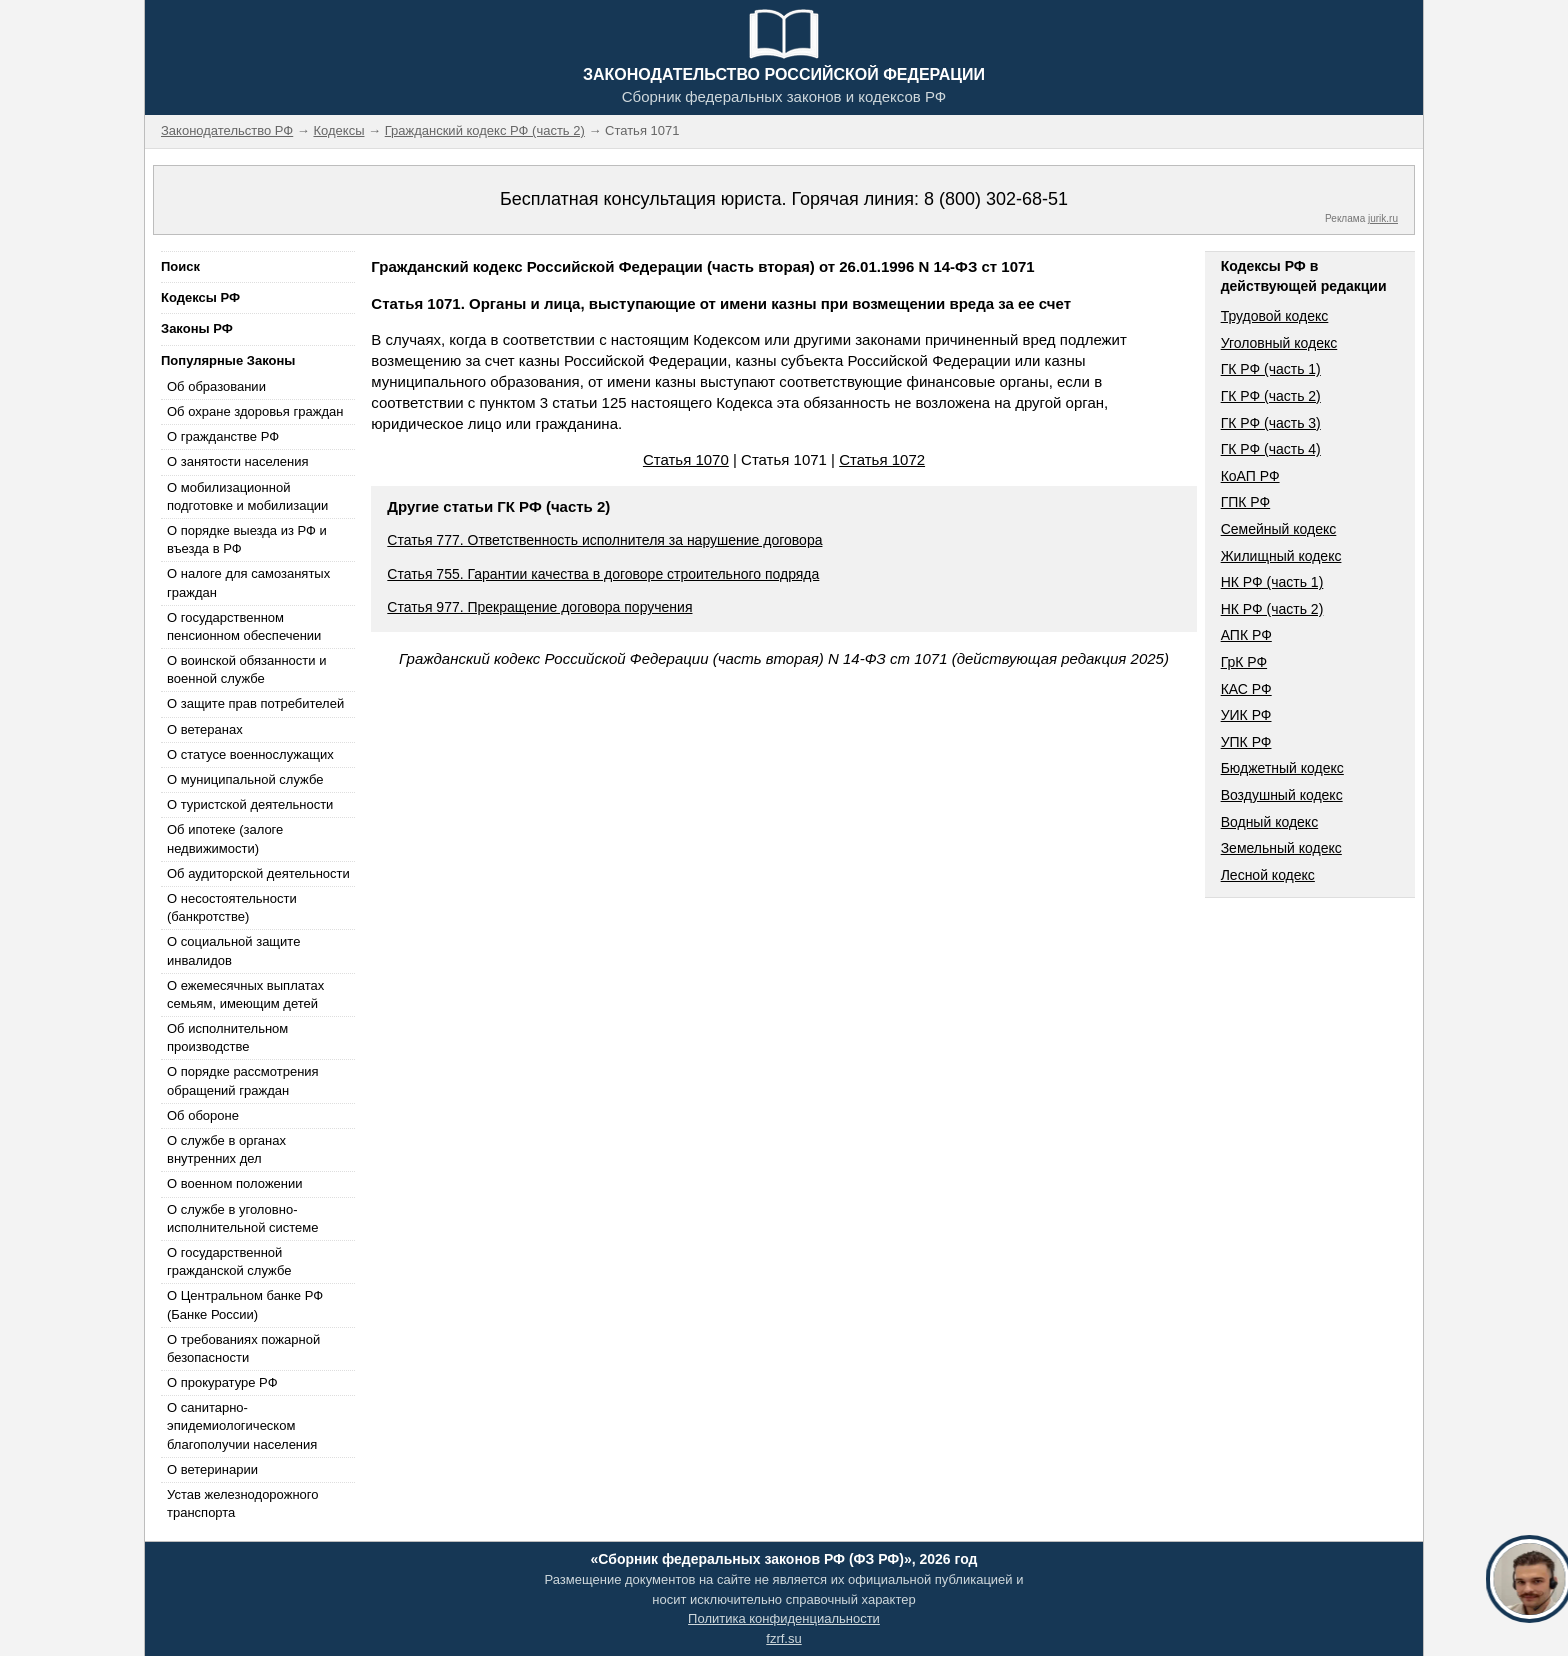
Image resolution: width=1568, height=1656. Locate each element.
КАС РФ (1246, 689)
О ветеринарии (212, 1469)
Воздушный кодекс (1282, 795)
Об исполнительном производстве (227, 1037)
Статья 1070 (686, 459)
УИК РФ (1246, 715)
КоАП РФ (1250, 476)
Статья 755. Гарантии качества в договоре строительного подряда (603, 574)
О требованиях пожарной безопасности (243, 1348)
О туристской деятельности (250, 804)
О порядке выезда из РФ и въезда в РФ (247, 539)
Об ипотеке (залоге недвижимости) (225, 838)
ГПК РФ (1246, 502)
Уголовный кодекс (1279, 343)
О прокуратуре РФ (222, 1382)
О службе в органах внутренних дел (226, 1149)
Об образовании (216, 386)
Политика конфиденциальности (784, 1618)
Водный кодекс (1270, 822)
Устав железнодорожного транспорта (242, 1503)
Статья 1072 (882, 459)
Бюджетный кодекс (1282, 768)
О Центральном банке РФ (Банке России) (245, 1304)
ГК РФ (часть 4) (1271, 449)
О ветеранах (205, 729)
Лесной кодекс (1268, 875)
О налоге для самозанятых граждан (248, 582)
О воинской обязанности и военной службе (246, 669)
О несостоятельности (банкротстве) (232, 907)
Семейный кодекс (1279, 529)
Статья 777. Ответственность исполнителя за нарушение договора (604, 540)
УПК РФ (1246, 742)
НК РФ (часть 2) (1272, 609)
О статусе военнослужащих (250, 754)
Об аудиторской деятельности (258, 873)
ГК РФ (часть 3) (1271, 423)
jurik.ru (1383, 218)
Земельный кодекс (1281, 848)
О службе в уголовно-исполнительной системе (243, 1218)
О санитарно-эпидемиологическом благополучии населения (242, 1425)
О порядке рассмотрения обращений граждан (243, 1080)
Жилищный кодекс (1281, 556)
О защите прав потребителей (255, 703)
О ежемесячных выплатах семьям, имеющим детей (245, 994)
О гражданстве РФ (223, 436)
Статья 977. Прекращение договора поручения (539, 607)
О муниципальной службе (245, 779)
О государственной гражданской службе (229, 1261)
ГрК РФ (1244, 662)
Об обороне (203, 1115)
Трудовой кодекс (1275, 316)
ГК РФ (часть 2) (1271, 396)
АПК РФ (1246, 635)
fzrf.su (783, 1638)
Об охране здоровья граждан (255, 411)
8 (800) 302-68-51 (996, 199)
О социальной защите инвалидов (233, 950)
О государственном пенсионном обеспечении (244, 626)
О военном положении (235, 1183)
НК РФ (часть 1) (1272, 582)
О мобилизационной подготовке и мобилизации (247, 496)
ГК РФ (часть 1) (1271, 369)
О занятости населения (238, 461)
